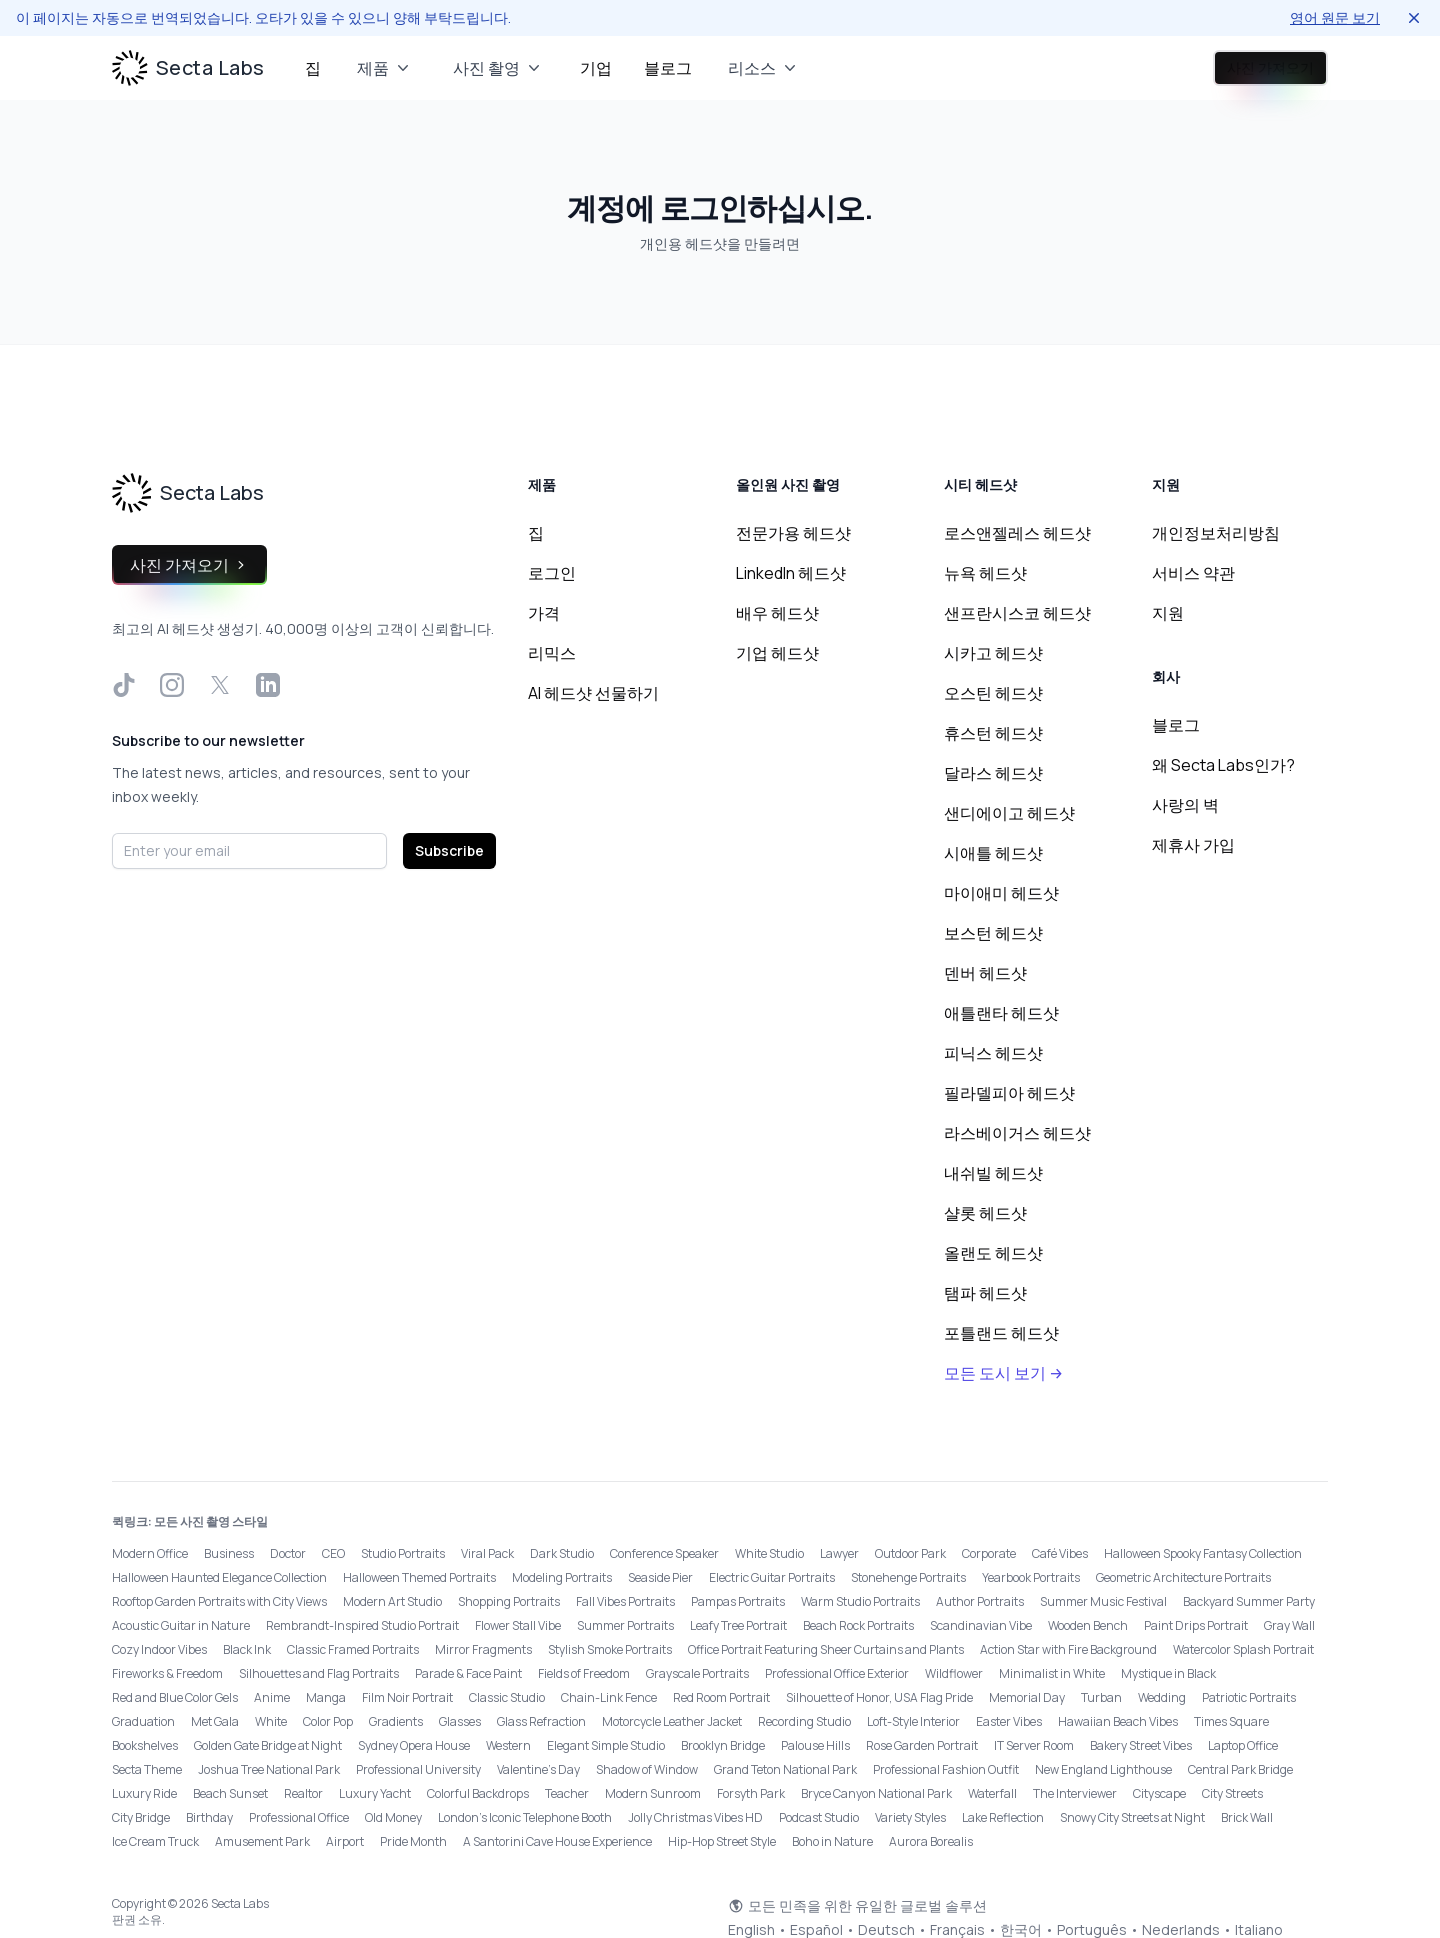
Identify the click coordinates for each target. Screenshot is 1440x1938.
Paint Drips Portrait (1196, 1625)
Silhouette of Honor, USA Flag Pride (879, 1697)
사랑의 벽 (1185, 805)
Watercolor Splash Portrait (1243, 1649)
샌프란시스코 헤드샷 (1017, 613)
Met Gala (215, 1721)
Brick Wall (1247, 1817)
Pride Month (413, 1841)
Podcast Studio (819, 1817)
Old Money (393, 1817)
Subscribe (449, 850)
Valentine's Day (538, 1769)
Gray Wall (1289, 1625)
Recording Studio (804, 1721)
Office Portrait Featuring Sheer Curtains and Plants (826, 1649)
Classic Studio (507, 1697)
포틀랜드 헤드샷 (1001, 1333)
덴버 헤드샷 (985, 973)
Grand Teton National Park (785, 1769)
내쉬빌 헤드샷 (993, 1173)
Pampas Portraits (738, 1601)
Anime (272, 1697)
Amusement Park (262, 1841)
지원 (1168, 613)
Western (508, 1745)
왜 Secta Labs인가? (1223, 765)
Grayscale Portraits (697, 1673)
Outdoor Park (910, 1553)
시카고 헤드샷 (993, 653)
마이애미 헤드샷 (1001, 893)
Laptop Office (1243, 1745)
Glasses (460, 1721)
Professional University (418, 1769)
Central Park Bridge (1240, 1769)
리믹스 (552, 653)
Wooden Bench (1088, 1625)
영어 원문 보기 (1335, 17)
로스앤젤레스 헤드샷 (1017, 533)
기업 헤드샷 (777, 653)
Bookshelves (145, 1745)
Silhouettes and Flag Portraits (319, 1673)
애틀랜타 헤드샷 (1001, 1013)
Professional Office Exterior (837, 1673)
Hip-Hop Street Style (722, 1841)
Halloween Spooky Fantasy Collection (1203, 1553)
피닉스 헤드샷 (993, 1053)
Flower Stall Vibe (518, 1625)
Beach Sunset (230, 1793)
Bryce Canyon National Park (876, 1793)
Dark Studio (562, 1553)
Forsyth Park (751, 1793)
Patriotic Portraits (1249, 1697)
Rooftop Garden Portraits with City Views (219, 1601)
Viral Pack (487, 1553)
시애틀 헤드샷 (993, 853)
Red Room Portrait (721, 1697)
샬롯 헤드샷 (985, 1213)
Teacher (567, 1793)
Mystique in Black (1168, 1673)
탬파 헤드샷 (985, 1293)
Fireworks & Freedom (167, 1673)
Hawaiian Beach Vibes (1118, 1721)
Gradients (396, 1721)
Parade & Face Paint (468, 1673)
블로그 (668, 68)
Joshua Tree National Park (269, 1769)
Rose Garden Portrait (922, 1745)
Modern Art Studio (392, 1601)
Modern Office (150, 1553)
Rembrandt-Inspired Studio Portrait (362, 1625)
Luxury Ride (144, 1793)
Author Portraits (980, 1601)
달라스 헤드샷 (993, 773)
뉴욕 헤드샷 (985, 573)
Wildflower (954, 1673)
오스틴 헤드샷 (993, 693)
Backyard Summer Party (1249, 1601)
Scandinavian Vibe (981, 1625)
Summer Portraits (625, 1625)
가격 (544, 613)
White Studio (769, 1553)
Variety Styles (910, 1817)
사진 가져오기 (1246, 68)
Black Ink (247, 1649)
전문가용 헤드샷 (793, 533)
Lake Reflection (1003, 1817)
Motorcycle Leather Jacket (672, 1721)
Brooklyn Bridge (723, 1745)
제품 (385, 68)
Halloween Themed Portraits (419, 1577)
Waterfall (992, 1793)
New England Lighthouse (1103, 1769)
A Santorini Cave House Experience (557, 1841)
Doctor (288, 1553)
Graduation (143, 1721)
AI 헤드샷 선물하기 (593, 693)
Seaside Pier (660, 1577)
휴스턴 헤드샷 (993, 733)
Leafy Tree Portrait (738, 1625)
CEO (333, 1553)
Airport (345, 1841)
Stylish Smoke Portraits (610, 1649)
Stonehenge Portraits (908, 1577)
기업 (596, 68)
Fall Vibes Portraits (625, 1601)
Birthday (209, 1817)
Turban (1101, 1697)
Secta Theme (147, 1769)
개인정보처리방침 (1216, 533)
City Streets (1232, 1793)
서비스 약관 (1193, 573)
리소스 (764, 68)
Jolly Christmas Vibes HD (695, 1817)
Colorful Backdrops (478, 1793)
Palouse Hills (815, 1745)
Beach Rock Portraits (858, 1625)
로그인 (1115, 68)
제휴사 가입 (1193, 845)
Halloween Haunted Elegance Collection (219, 1577)
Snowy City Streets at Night (1132, 1817)
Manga (326, 1697)
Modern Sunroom (653, 1793)
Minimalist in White (1052, 1673)
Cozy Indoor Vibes (159, 1649)
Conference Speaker (664, 1553)
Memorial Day (1027, 1697)
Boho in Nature (832, 1841)
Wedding (1162, 1697)
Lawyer (839, 1553)
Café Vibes (1060, 1553)
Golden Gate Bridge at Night (268, 1745)
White (271, 1721)
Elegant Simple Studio (606, 1745)
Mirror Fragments (483, 1649)
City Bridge (141, 1817)
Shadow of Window (647, 1769)
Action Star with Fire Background (1068, 1649)
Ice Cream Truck (155, 1841)
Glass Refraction (541, 1721)
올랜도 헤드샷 (993, 1253)
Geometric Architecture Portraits (1183, 1577)
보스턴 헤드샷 (993, 933)
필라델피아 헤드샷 (1009, 1093)
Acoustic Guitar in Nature (181, 1625)
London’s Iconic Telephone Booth (525, 1817)
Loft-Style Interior (913, 1721)
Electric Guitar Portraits (772, 1577)
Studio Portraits (403, 1553)
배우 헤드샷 (777, 613)
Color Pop (328, 1721)
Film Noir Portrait (407, 1697)
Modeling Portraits (562, 1577)
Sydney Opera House (414, 1745)
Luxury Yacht (375, 1793)
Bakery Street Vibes (1141, 1745)
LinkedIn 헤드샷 (791, 573)
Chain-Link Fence (609, 1697)
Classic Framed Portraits (353, 1649)
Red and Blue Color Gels (175, 1697)
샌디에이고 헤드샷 (1009, 813)
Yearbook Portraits (1031, 1577)
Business (229, 1553)
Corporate (989, 1553)
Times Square (1231, 1721)
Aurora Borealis (931, 1841)
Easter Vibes (1009, 1721)
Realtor (303, 1793)
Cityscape (1159, 1793)
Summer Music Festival (1103, 1601)
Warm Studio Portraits (860, 1601)
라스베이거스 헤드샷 (1017, 1133)
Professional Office (299, 1817)
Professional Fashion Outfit (946, 1769)
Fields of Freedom (584, 1673)
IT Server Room (1034, 1745)
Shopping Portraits (509, 1601)
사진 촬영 (498, 68)
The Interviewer (1075, 1793)
